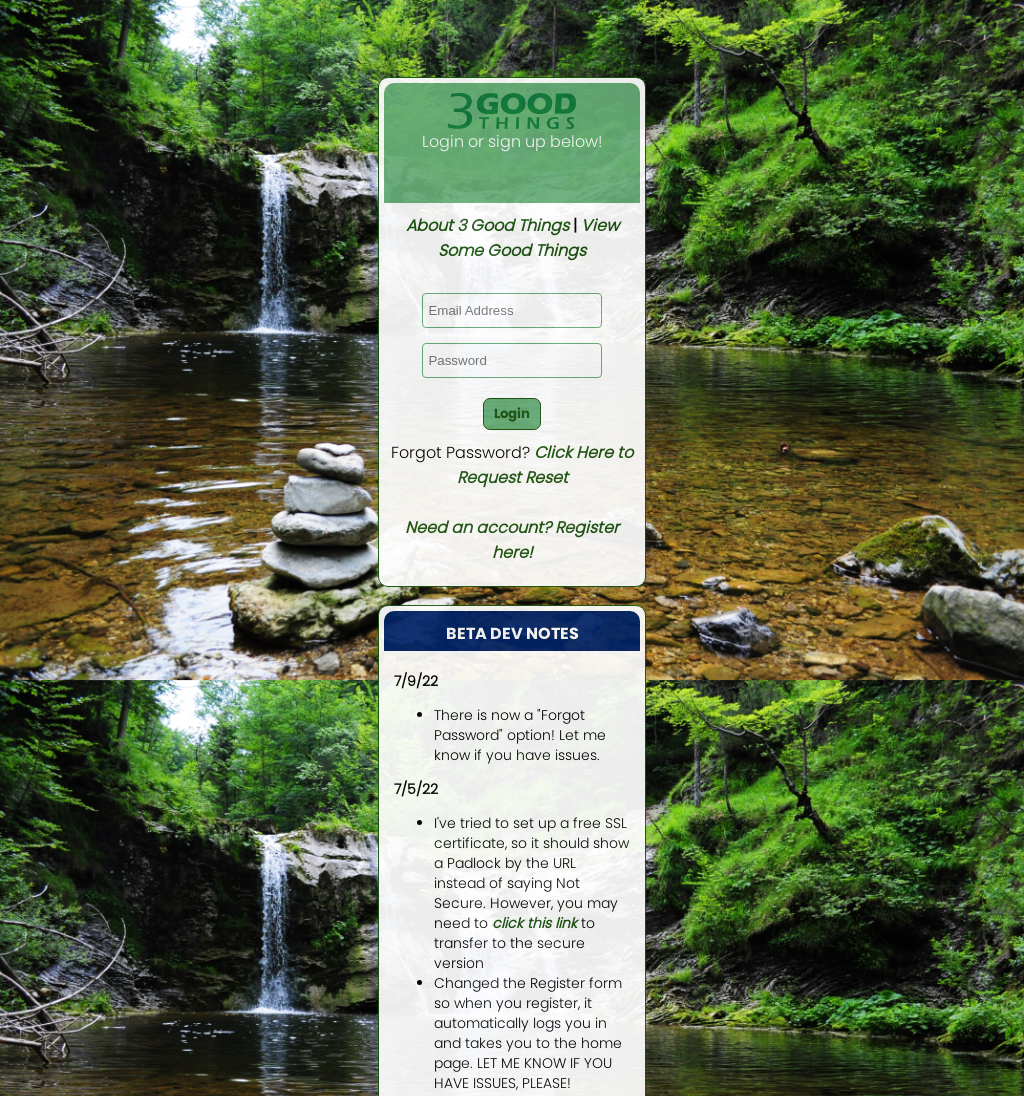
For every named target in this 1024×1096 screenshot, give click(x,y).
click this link (534, 923)
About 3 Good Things (487, 225)
